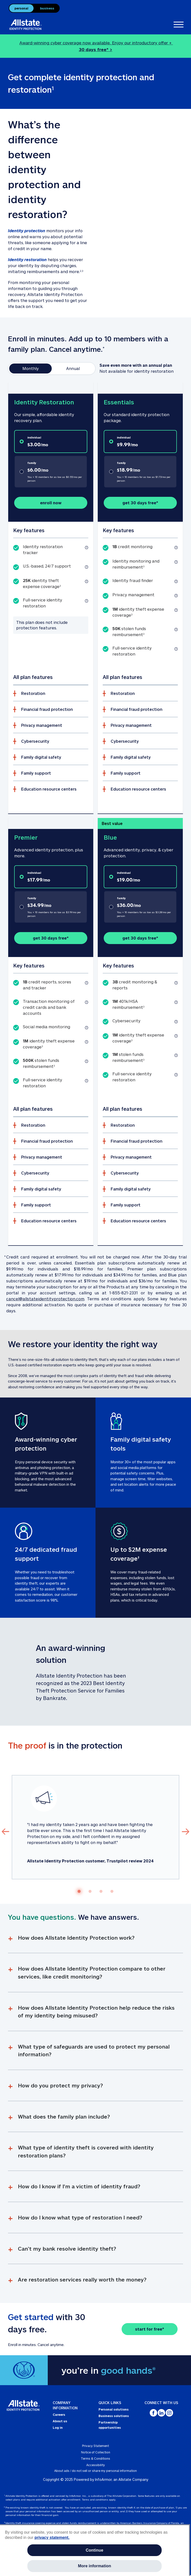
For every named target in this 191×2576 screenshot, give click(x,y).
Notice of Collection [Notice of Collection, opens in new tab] (95, 2453)
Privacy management (41, 725)
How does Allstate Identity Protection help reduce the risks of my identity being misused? (97, 2012)
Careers (59, 2415)
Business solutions (113, 2416)
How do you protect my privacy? (60, 2086)
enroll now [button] (50, 502)
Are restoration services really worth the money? (82, 2280)
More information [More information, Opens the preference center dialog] (94, 2566)
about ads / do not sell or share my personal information (95, 2471)
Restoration (33, 693)
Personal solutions (113, 2410)
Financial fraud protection (47, 709)
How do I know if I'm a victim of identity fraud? (79, 2187)
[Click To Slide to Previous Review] (5, 1831)
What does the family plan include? (64, 2117)
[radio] (50, 441)
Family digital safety (41, 757)
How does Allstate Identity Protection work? (76, 1938)
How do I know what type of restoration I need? (80, 2218)
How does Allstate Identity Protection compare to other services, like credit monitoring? (92, 1973)
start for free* (149, 2329)
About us (60, 2422)
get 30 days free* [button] (140, 502)
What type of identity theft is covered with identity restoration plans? (86, 2152)
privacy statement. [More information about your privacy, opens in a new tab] (52, 2537)
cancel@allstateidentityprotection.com (45, 1298)
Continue (94, 2550)
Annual (73, 368)
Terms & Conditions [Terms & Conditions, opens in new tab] (95, 2459)
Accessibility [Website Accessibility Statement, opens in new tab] (95, 2465)
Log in (58, 2428)
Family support (36, 773)
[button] (86, 547)
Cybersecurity (35, 741)
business (47, 8)
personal (21, 8)
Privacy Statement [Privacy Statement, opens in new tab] (95, 2446)
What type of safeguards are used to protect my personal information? (94, 2051)
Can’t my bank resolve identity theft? (67, 2249)
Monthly (30, 368)
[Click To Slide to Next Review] (185, 1831)
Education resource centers (49, 789)
